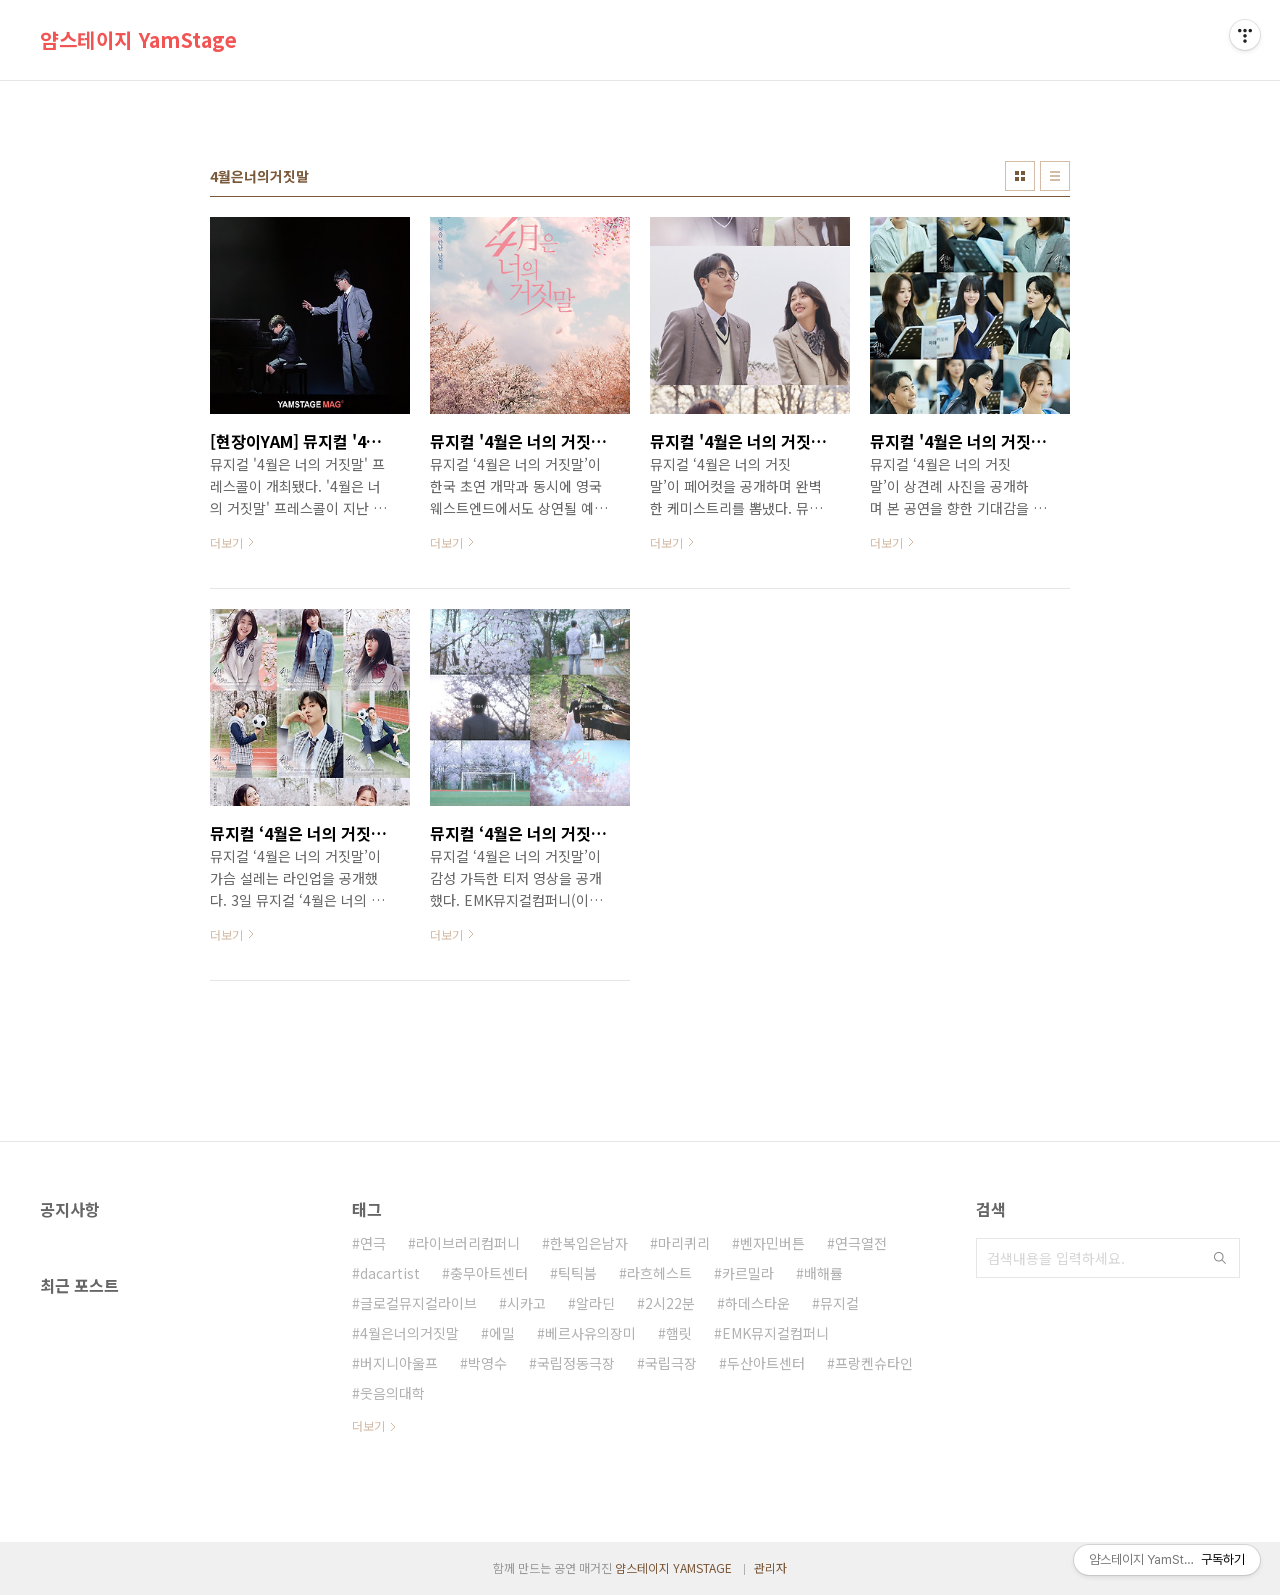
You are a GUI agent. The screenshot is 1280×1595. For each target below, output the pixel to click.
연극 (373, 1243)
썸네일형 (1020, 176)
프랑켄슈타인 (874, 1363)
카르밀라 (748, 1273)
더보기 (368, 1425)
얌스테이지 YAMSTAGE (673, 1567)
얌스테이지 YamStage (138, 40)
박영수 (487, 1363)
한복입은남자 (589, 1243)
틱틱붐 (577, 1273)
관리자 (770, 1567)
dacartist (390, 1273)
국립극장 (671, 1363)
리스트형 (1055, 176)
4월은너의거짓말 (409, 1333)
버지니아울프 (399, 1363)
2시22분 (670, 1303)
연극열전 (861, 1243)
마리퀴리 (684, 1243)
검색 (1220, 1258)
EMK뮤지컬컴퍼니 (775, 1333)
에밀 (502, 1333)
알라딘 (595, 1303)
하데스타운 (757, 1303)
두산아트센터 (766, 1363)
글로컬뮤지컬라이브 (418, 1303)
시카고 (526, 1303)
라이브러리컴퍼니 (468, 1243)
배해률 (823, 1273)
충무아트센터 (489, 1273)
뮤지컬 (839, 1303)
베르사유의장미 (590, 1333)
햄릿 (679, 1333)
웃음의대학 (392, 1393)
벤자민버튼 (772, 1243)
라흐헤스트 (659, 1273)
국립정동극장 (576, 1363)
